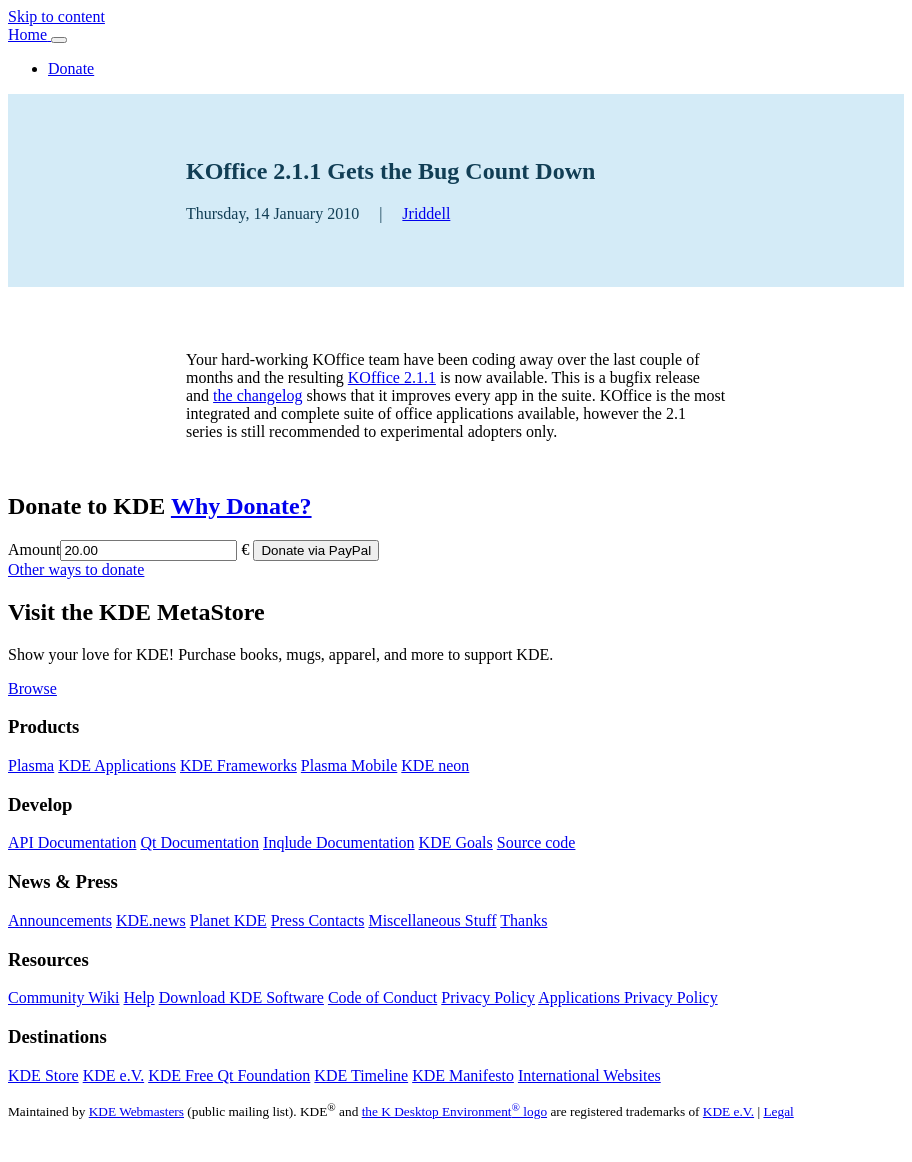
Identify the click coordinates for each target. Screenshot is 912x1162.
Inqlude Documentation (339, 842)
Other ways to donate (76, 569)
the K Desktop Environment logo (454, 1111)
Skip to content (56, 16)
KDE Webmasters (136, 1111)
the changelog (257, 395)
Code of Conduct (382, 997)
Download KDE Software (241, 997)
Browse (32, 688)
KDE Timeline (361, 1075)
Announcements (60, 920)
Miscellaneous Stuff (432, 920)
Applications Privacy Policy (628, 997)
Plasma (31, 765)
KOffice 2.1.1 (392, 377)
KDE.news (151, 920)
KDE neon (435, 765)
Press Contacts (318, 920)
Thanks (523, 920)
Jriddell (426, 213)
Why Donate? (241, 506)
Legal (778, 1111)
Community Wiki (64, 997)
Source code (536, 842)
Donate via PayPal (316, 550)
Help (139, 997)
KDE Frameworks (238, 765)
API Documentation (72, 842)
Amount (34, 549)
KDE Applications (117, 765)
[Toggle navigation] (59, 40)
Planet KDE (228, 920)
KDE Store (43, 1075)
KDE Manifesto (463, 1075)
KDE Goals (456, 842)
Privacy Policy (488, 997)
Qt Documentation (199, 842)
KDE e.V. (113, 1075)
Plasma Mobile (349, 765)
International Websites (589, 1075)
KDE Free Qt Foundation (229, 1075)
